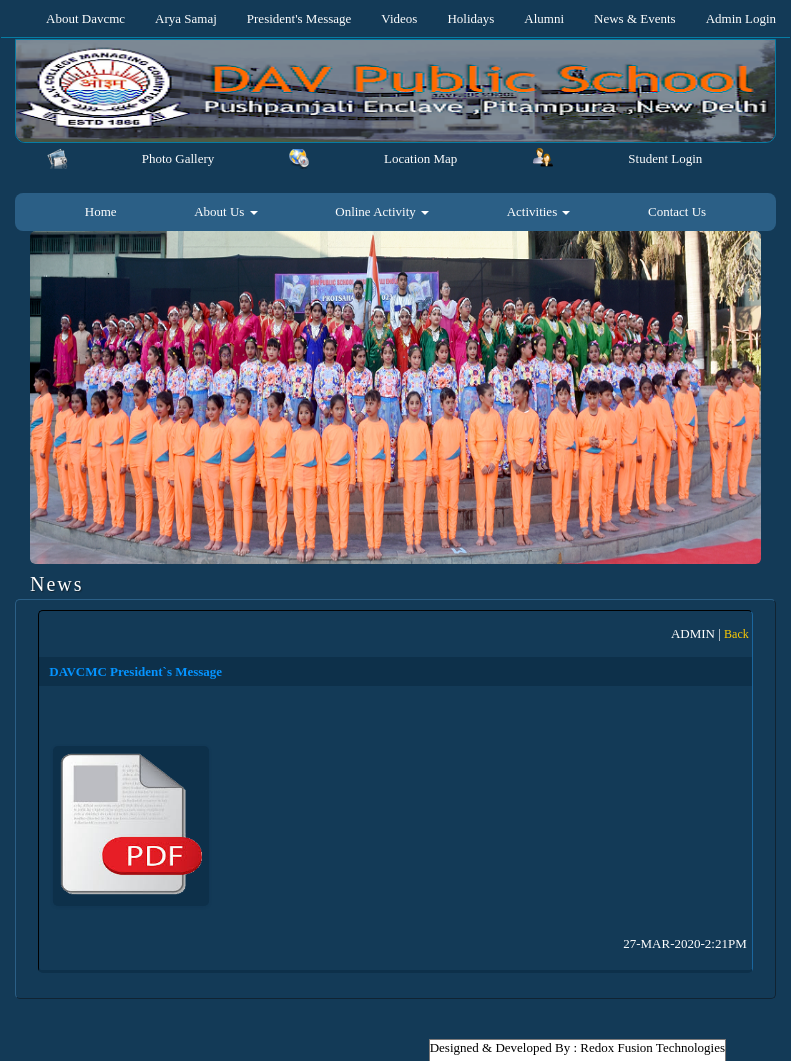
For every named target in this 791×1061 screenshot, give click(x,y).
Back (736, 634)
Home (101, 211)
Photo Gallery (178, 158)
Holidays (470, 18)
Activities (539, 211)
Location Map (420, 158)
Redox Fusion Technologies (652, 1047)
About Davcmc (85, 18)
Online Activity (382, 211)
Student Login (665, 158)
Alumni (544, 18)
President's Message (299, 18)
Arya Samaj (186, 18)
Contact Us (677, 211)
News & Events (635, 18)
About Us (225, 211)
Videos (399, 18)
